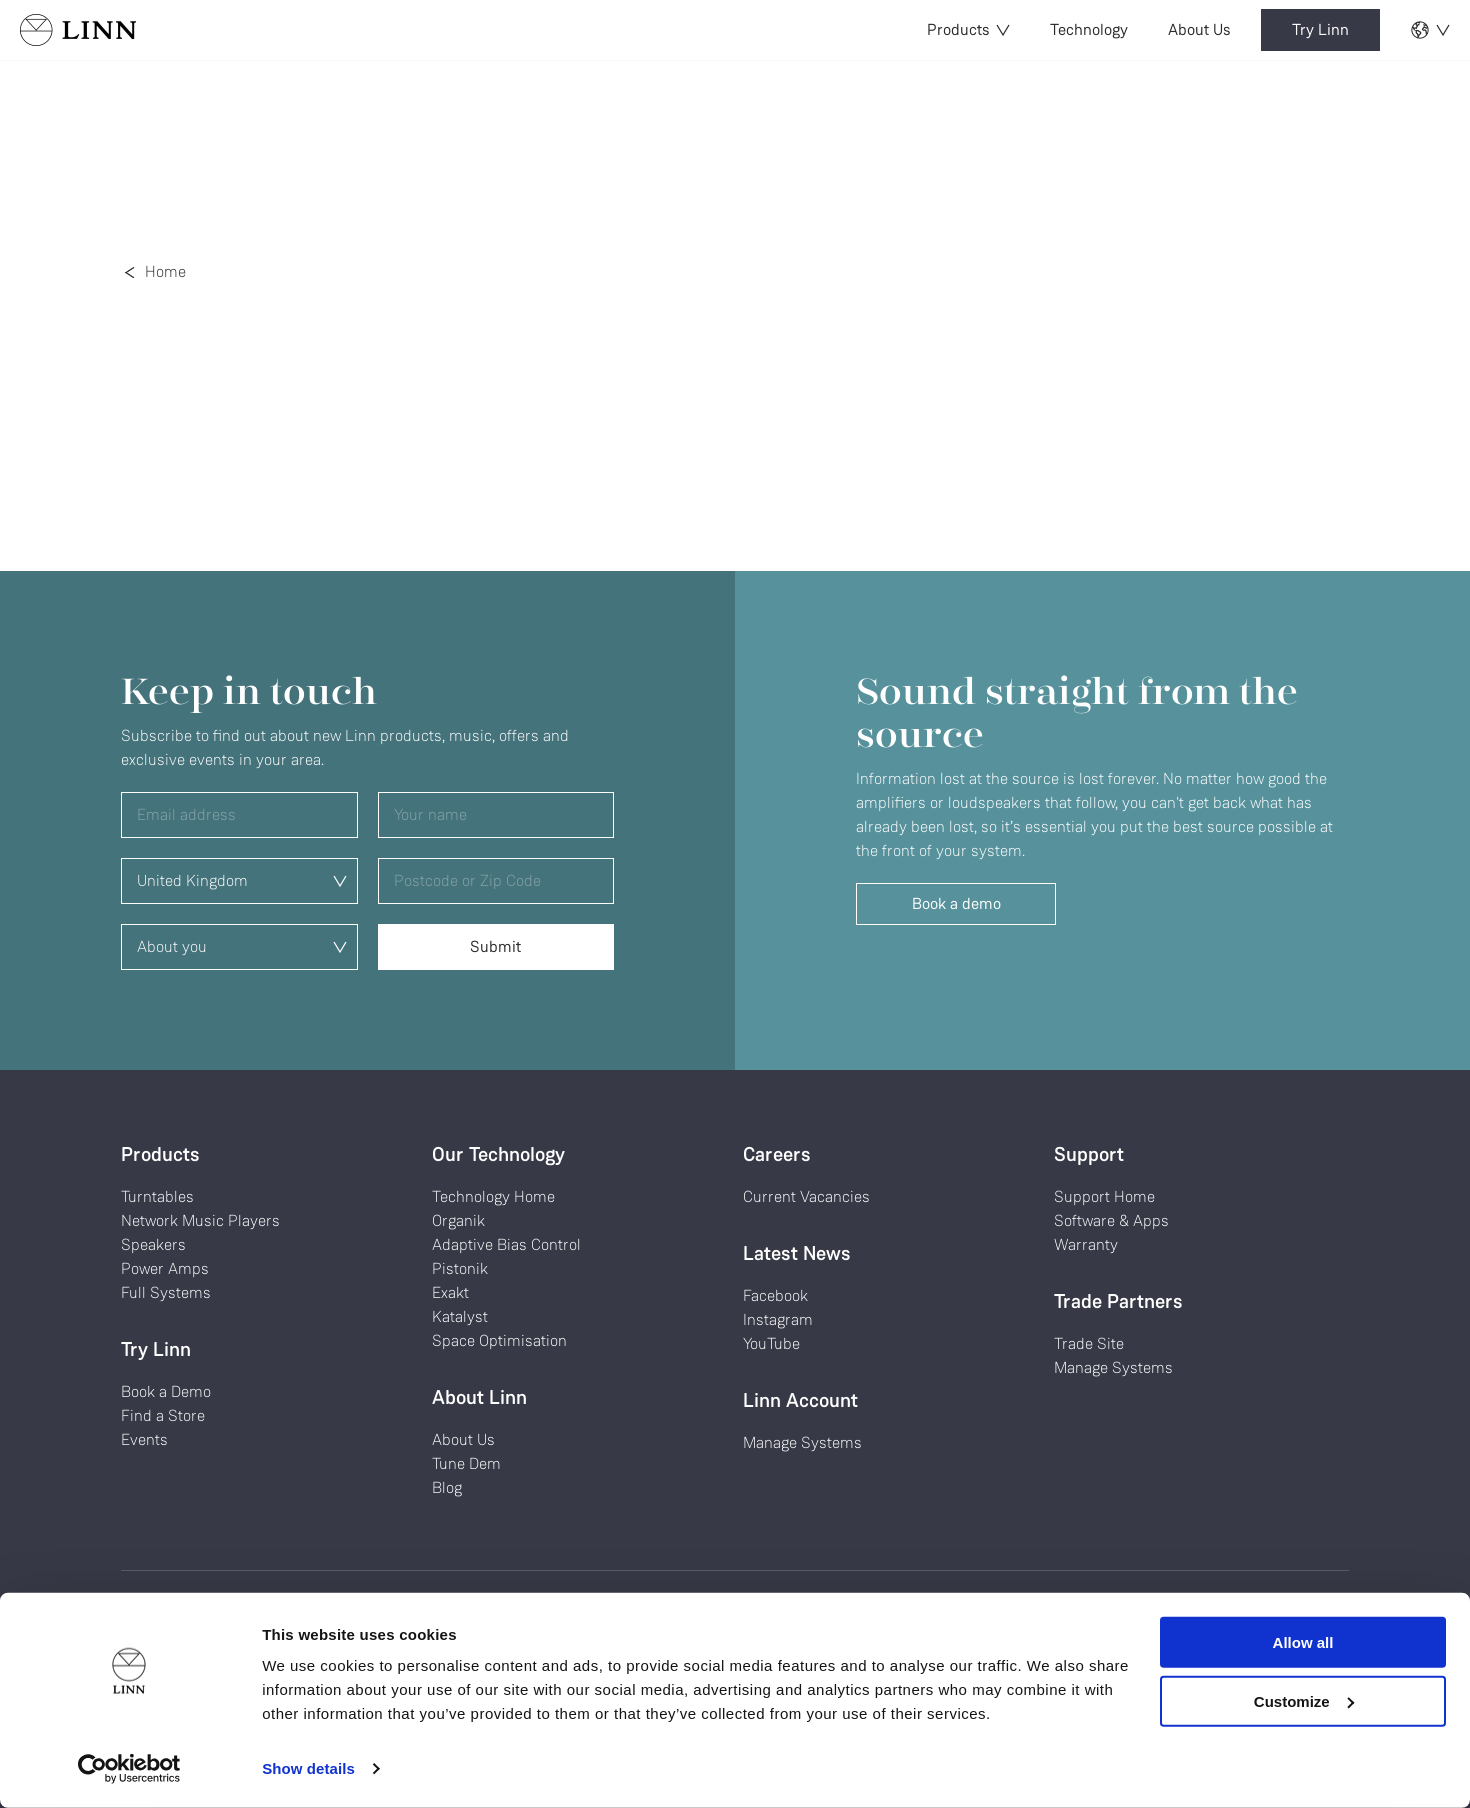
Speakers (153, 1244)
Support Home (1104, 1196)
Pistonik (460, 1268)
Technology (1089, 29)
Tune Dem (466, 1463)
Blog (447, 1487)
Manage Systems (802, 1442)
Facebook (775, 1295)
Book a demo (956, 903)
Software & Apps (1111, 1220)
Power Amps (165, 1268)
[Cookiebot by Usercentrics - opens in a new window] (129, 1769)
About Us (1199, 29)
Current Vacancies (806, 1196)
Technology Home (493, 1196)
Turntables (157, 1196)
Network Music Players (200, 1220)
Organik (458, 1220)
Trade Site (1089, 1343)
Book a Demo (166, 1391)
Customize (1304, 1700)
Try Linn (1320, 29)
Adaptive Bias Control (506, 1244)
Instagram (778, 1319)
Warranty (1086, 1244)
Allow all (1303, 1642)
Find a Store (163, 1415)
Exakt (450, 1292)
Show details (308, 1768)
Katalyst (460, 1316)
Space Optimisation (499, 1340)
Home (165, 271)
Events (144, 1439)
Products (968, 29)
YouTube (771, 1343)
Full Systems (166, 1292)
